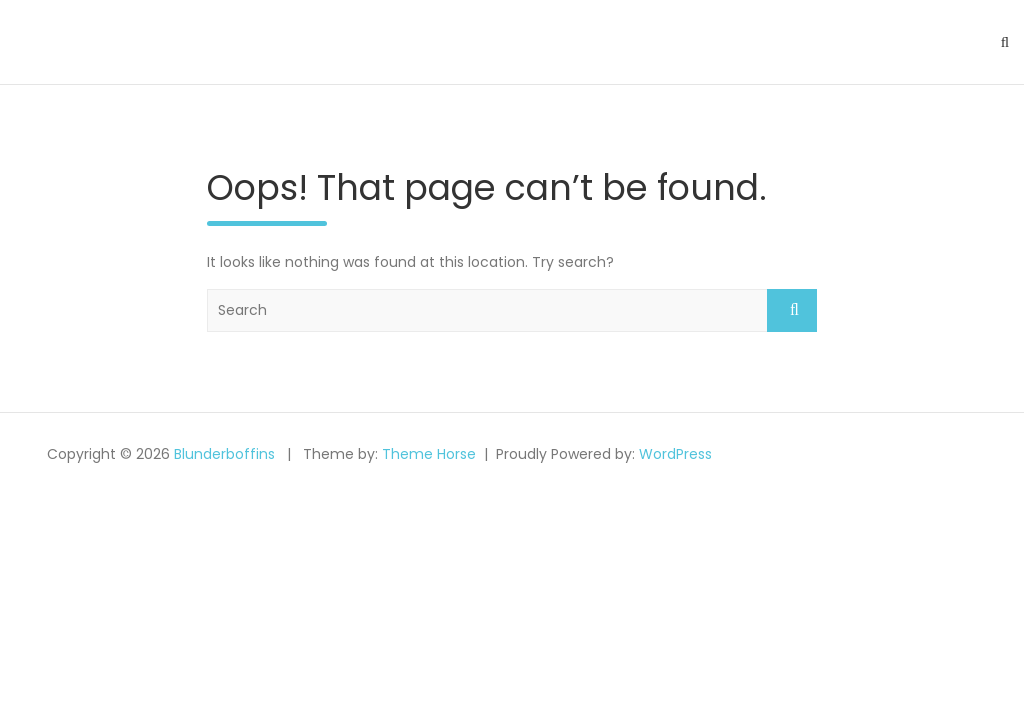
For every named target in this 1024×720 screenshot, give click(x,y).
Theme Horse (429, 454)
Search (792, 310)
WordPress (675, 454)
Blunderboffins (224, 454)
